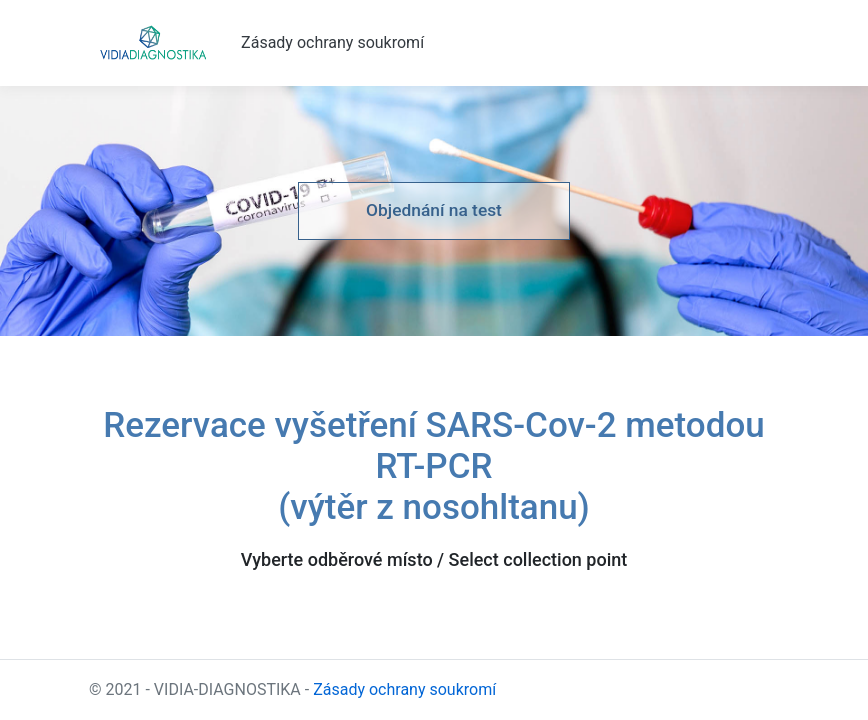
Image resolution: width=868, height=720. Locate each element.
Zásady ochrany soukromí (332, 42)
